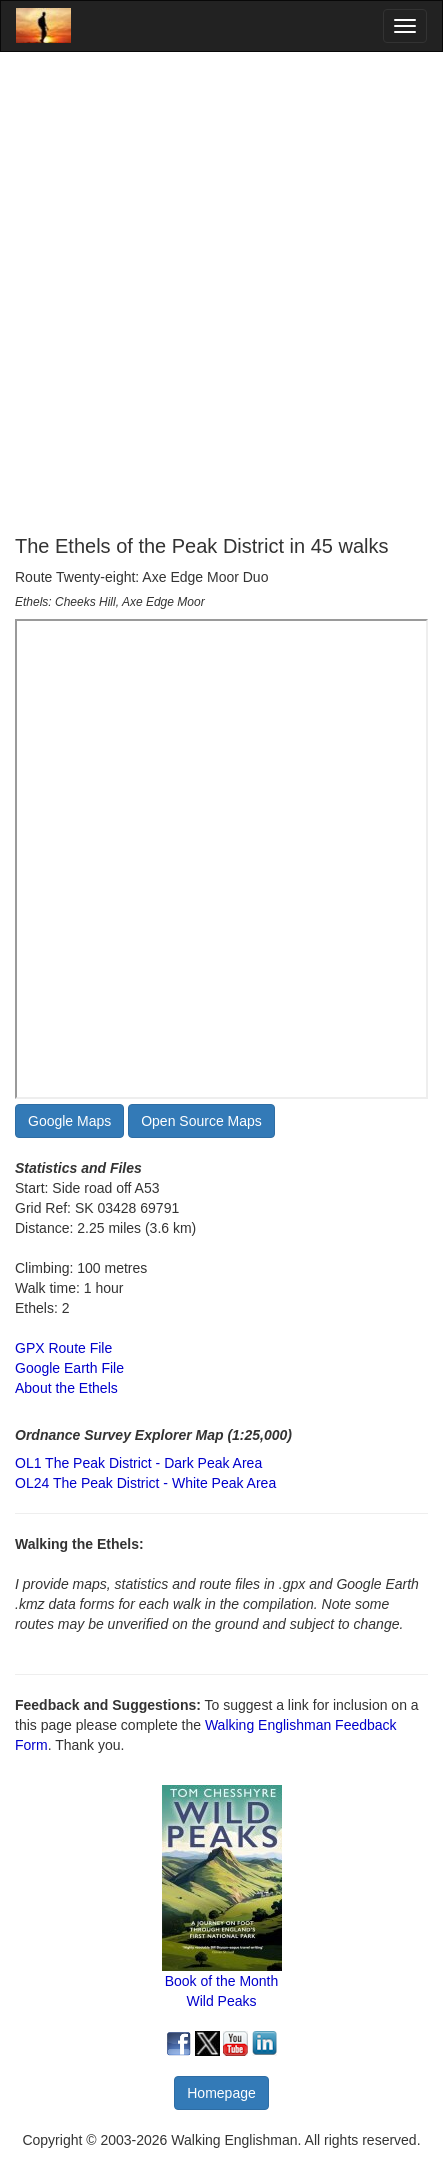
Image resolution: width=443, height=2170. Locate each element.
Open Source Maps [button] (201, 1121)
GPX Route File (63, 1348)
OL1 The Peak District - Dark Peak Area (138, 1463)
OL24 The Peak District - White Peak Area (145, 1483)
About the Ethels (66, 1388)
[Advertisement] (221, 293)
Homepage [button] (221, 2093)
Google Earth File (69, 1368)
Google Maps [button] (69, 1121)
